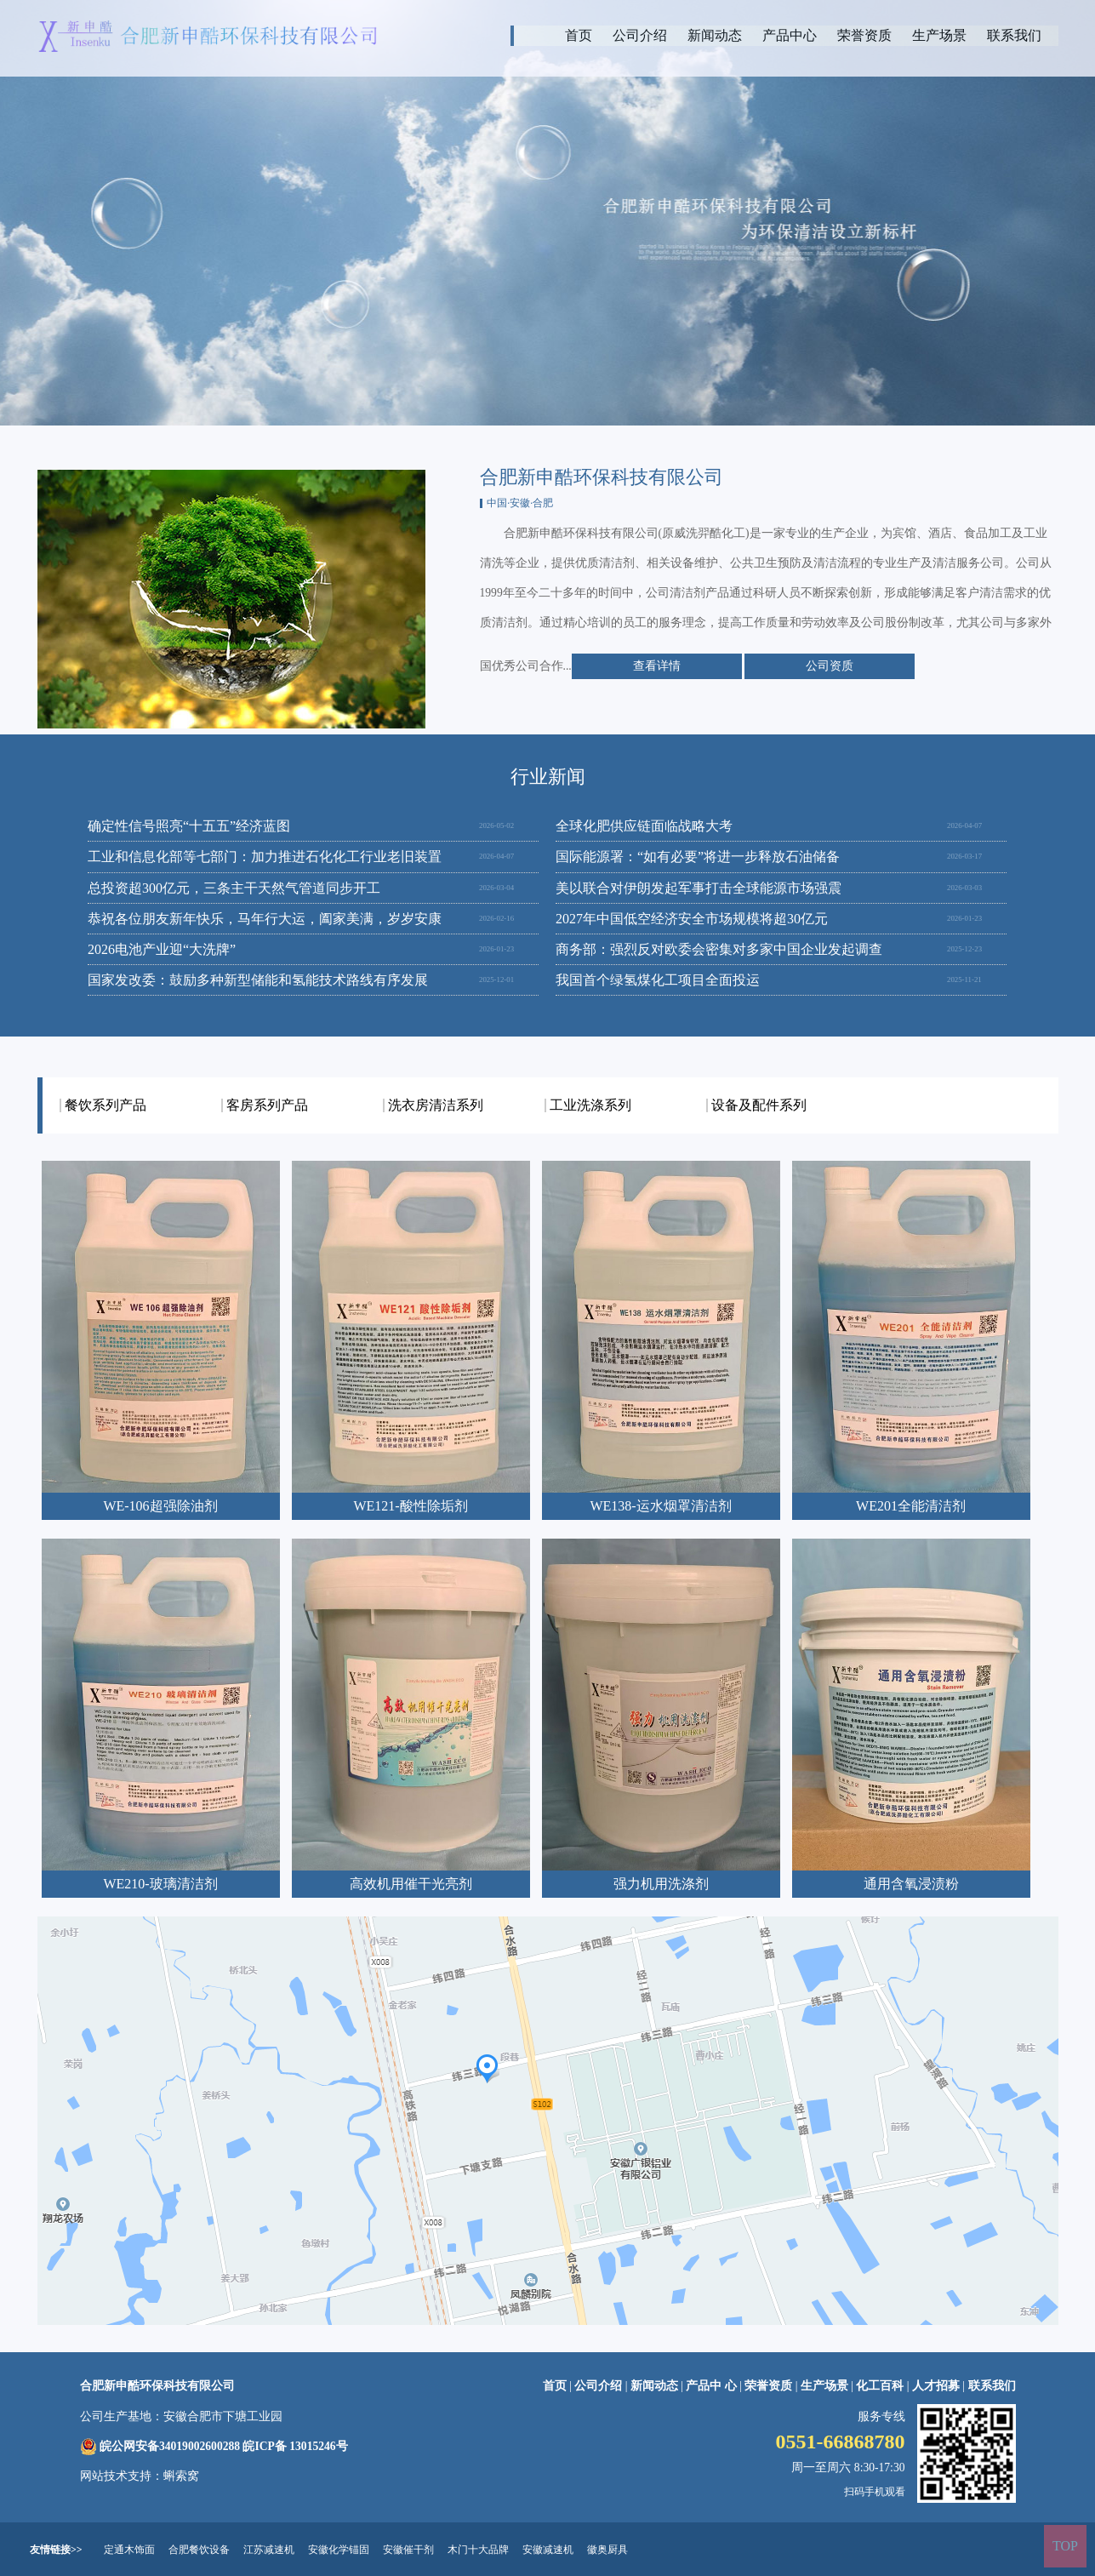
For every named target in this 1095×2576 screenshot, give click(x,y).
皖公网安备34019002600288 (170, 2446)
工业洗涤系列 (590, 1105)
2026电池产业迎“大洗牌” (162, 949)
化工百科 (880, 2385)
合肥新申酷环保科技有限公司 (157, 2385)
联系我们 (1014, 35)
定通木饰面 (129, 2550)
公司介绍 (640, 35)
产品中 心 (712, 2385)
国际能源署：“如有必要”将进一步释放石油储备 (698, 856)
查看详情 (657, 666)
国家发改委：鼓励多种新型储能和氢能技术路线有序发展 (258, 980)
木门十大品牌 (478, 2550)
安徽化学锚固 (338, 2550)
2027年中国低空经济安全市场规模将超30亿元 (692, 918)
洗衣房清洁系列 (435, 1105)
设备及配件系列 (759, 1105)
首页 (578, 35)
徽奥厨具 (607, 2550)
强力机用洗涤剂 (661, 1883)
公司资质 (829, 666)
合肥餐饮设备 (199, 2550)
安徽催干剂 (408, 2550)
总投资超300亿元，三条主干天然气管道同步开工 (234, 888)
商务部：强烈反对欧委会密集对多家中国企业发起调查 (719, 949)
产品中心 (789, 35)
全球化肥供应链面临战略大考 (644, 826)
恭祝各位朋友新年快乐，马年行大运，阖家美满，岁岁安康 (265, 918)
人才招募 (936, 2385)
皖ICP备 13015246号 (294, 2446)
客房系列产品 (267, 1105)
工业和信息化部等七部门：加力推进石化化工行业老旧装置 (265, 856)
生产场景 (939, 35)
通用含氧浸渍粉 (911, 1883)
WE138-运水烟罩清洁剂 (660, 1506)
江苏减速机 (268, 2550)
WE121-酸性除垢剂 (410, 1506)
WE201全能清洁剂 (911, 1506)
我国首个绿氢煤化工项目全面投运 (658, 980)
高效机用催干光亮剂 (411, 1883)
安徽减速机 (547, 2550)
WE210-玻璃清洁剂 (160, 1883)
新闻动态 (714, 35)
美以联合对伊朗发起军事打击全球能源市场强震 (698, 888)
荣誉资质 (864, 35)
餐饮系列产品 (105, 1105)
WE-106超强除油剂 (160, 1506)
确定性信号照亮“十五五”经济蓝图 (189, 826)
